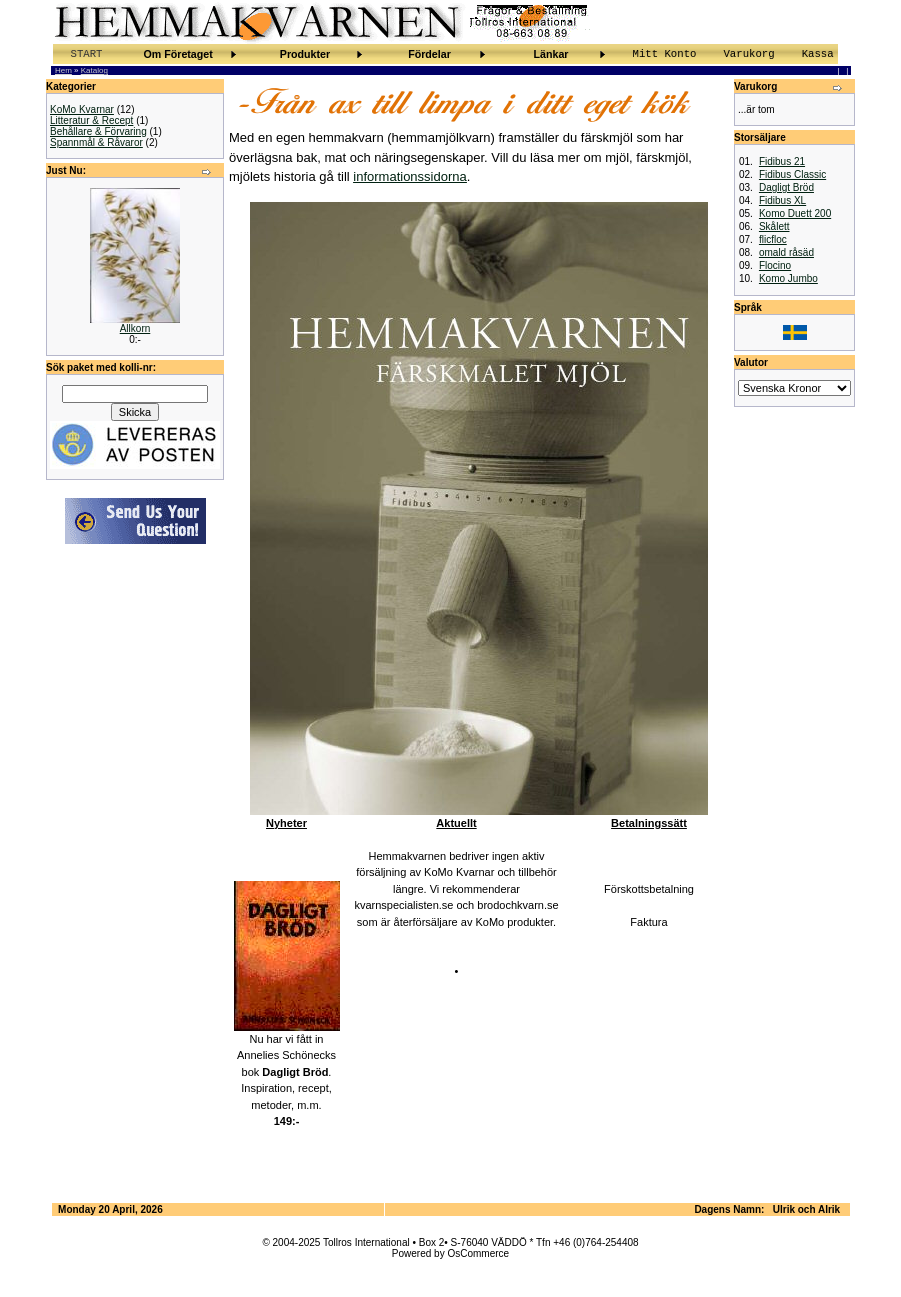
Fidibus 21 (782, 161)
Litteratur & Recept (91, 120)
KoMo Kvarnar (82, 109)
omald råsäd (786, 252)
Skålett (774, 226)
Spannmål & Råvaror (96, 142)
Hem (63, 70)
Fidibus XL (782, 200)
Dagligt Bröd (786, 187)
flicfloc (773, 239)
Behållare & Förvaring (98, 131)
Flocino (775, 265)
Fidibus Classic (792, 174)
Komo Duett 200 (795, 213)
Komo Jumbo (788, 278)
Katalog (94, 70)
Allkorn (135, 328)
